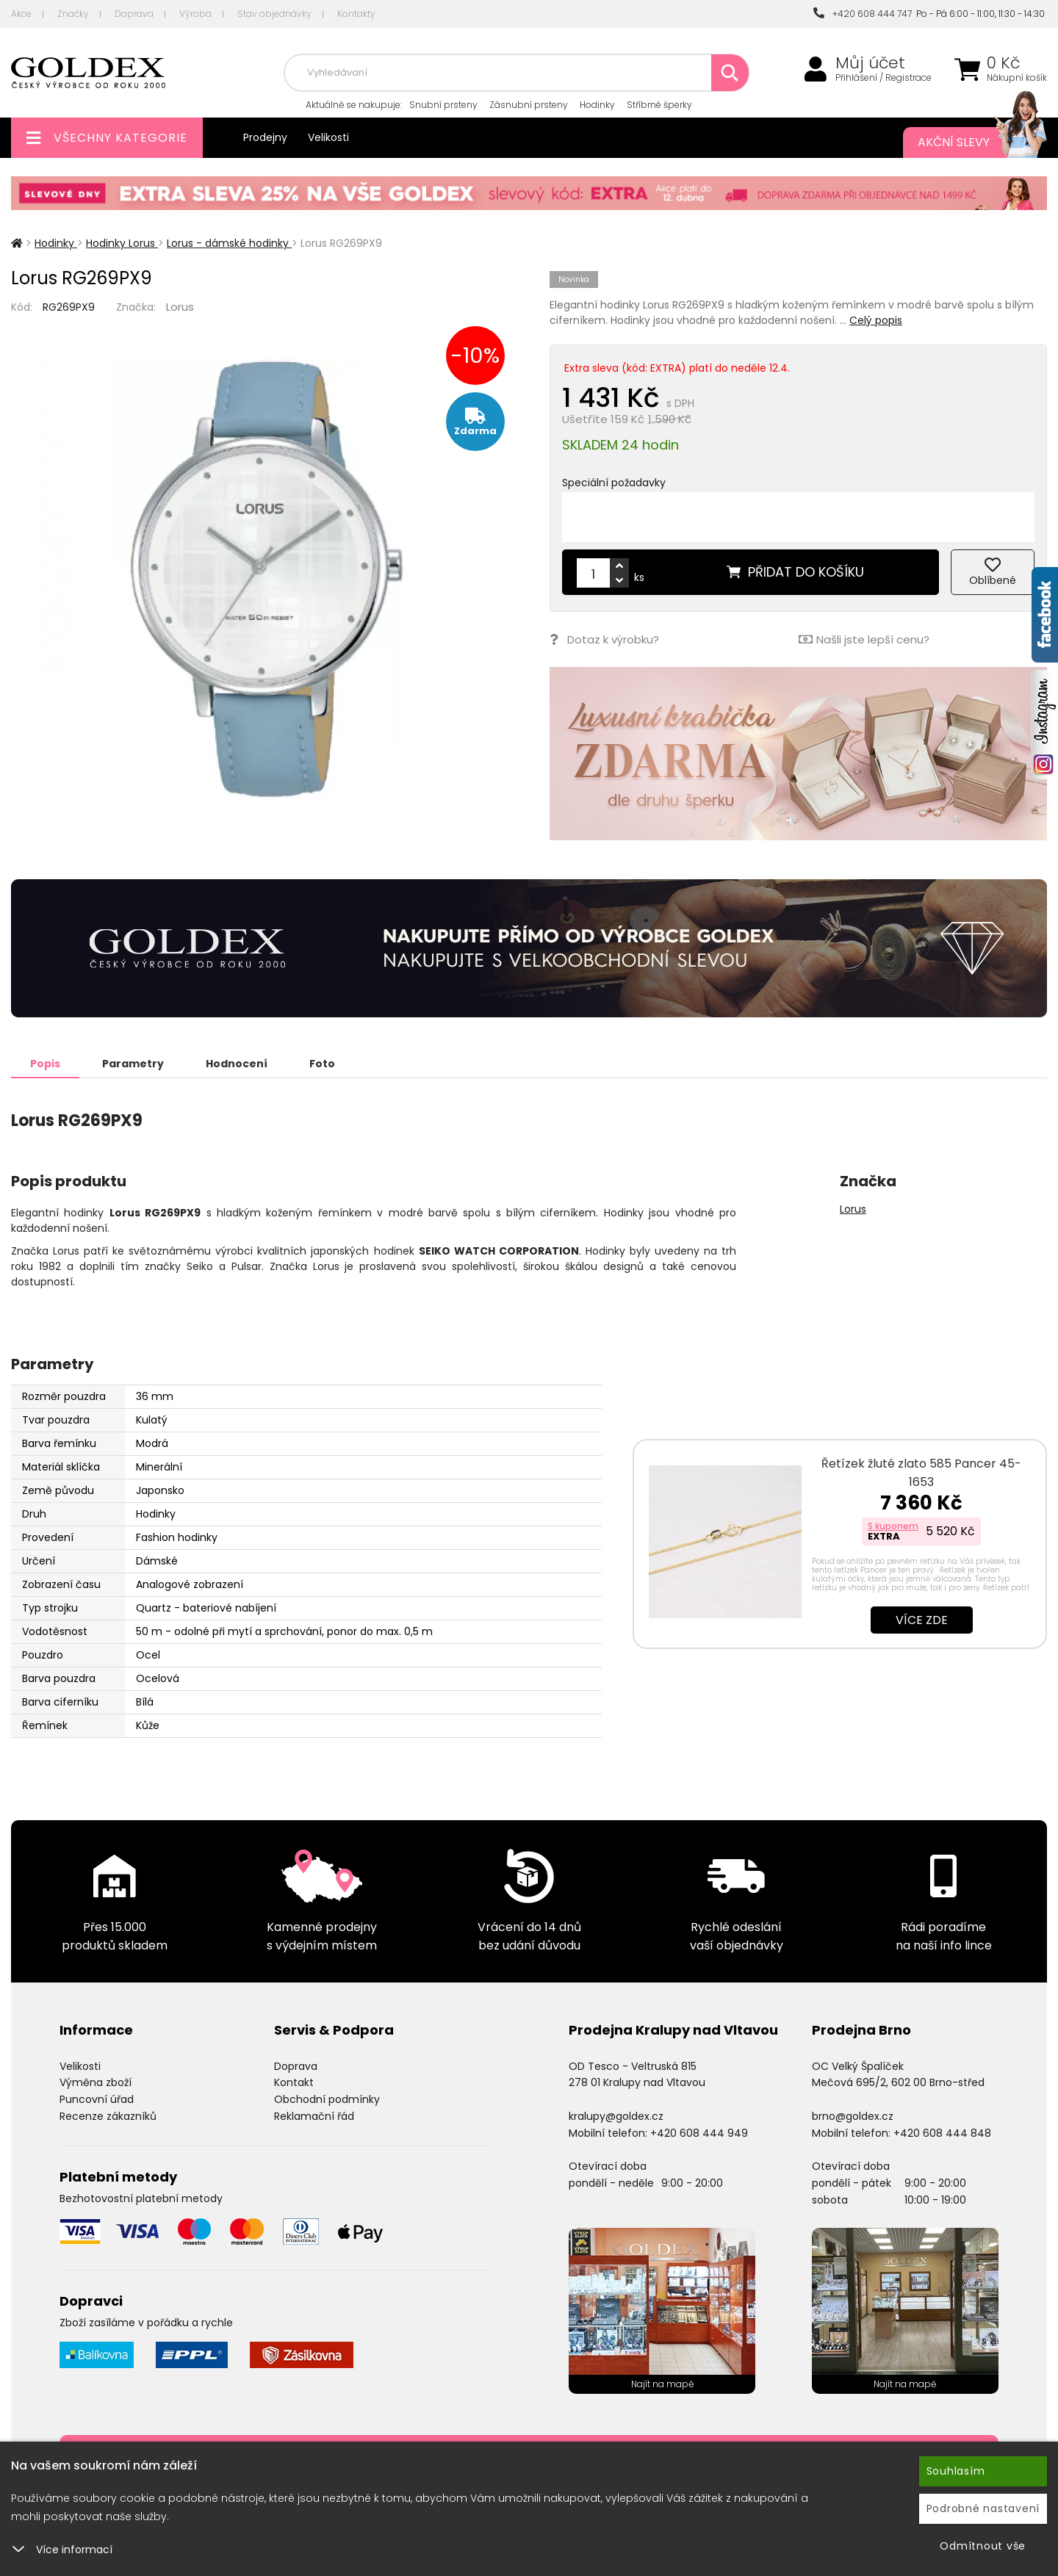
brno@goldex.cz (852, 2116)
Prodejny (265, 137)
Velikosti (328, 137)
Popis (45, 1063)
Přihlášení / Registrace (883, 78)
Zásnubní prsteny (528, 104)
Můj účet (870, 63)
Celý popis (875, 320)
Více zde (922, 1620)
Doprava (134, 13)
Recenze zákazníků (108, 2116)
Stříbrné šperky (659, 104)
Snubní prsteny (443, 104)
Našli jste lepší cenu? (864, 639)
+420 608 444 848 (942, 2133)
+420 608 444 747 (862, 13)
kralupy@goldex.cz (616, 2116)
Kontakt (294, 2082)
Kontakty (356, 13)
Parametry (133, 1063)
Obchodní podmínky (327, 2099)
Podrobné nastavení (983, 2508)
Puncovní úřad (97, 2099)
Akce (21, 13)
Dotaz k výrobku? (604, 639)
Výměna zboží (96, 2082)
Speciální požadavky (614, 482)
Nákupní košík (1017, 78)
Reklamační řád (314, 2116)
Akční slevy (968, 142)
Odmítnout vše (983, 2546)
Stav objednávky (274, 13)
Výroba (195, 13)
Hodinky (597, 104)
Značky (73, 13)
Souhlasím (955, 2471)
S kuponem (893, 1526)
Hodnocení (236, 1063)
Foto (322, 1063)
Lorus (180, 306)
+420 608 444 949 (699, 2133)
